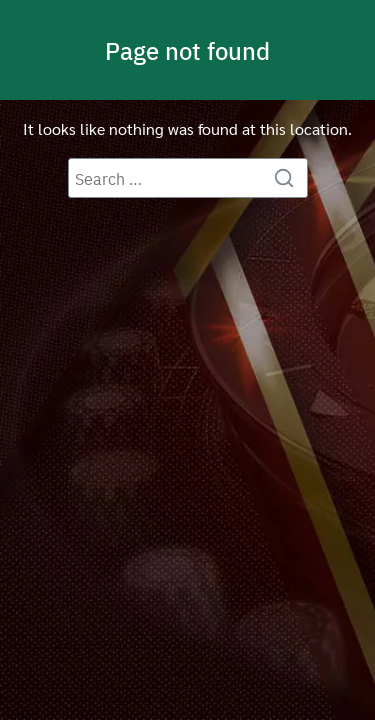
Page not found (187, 50)
